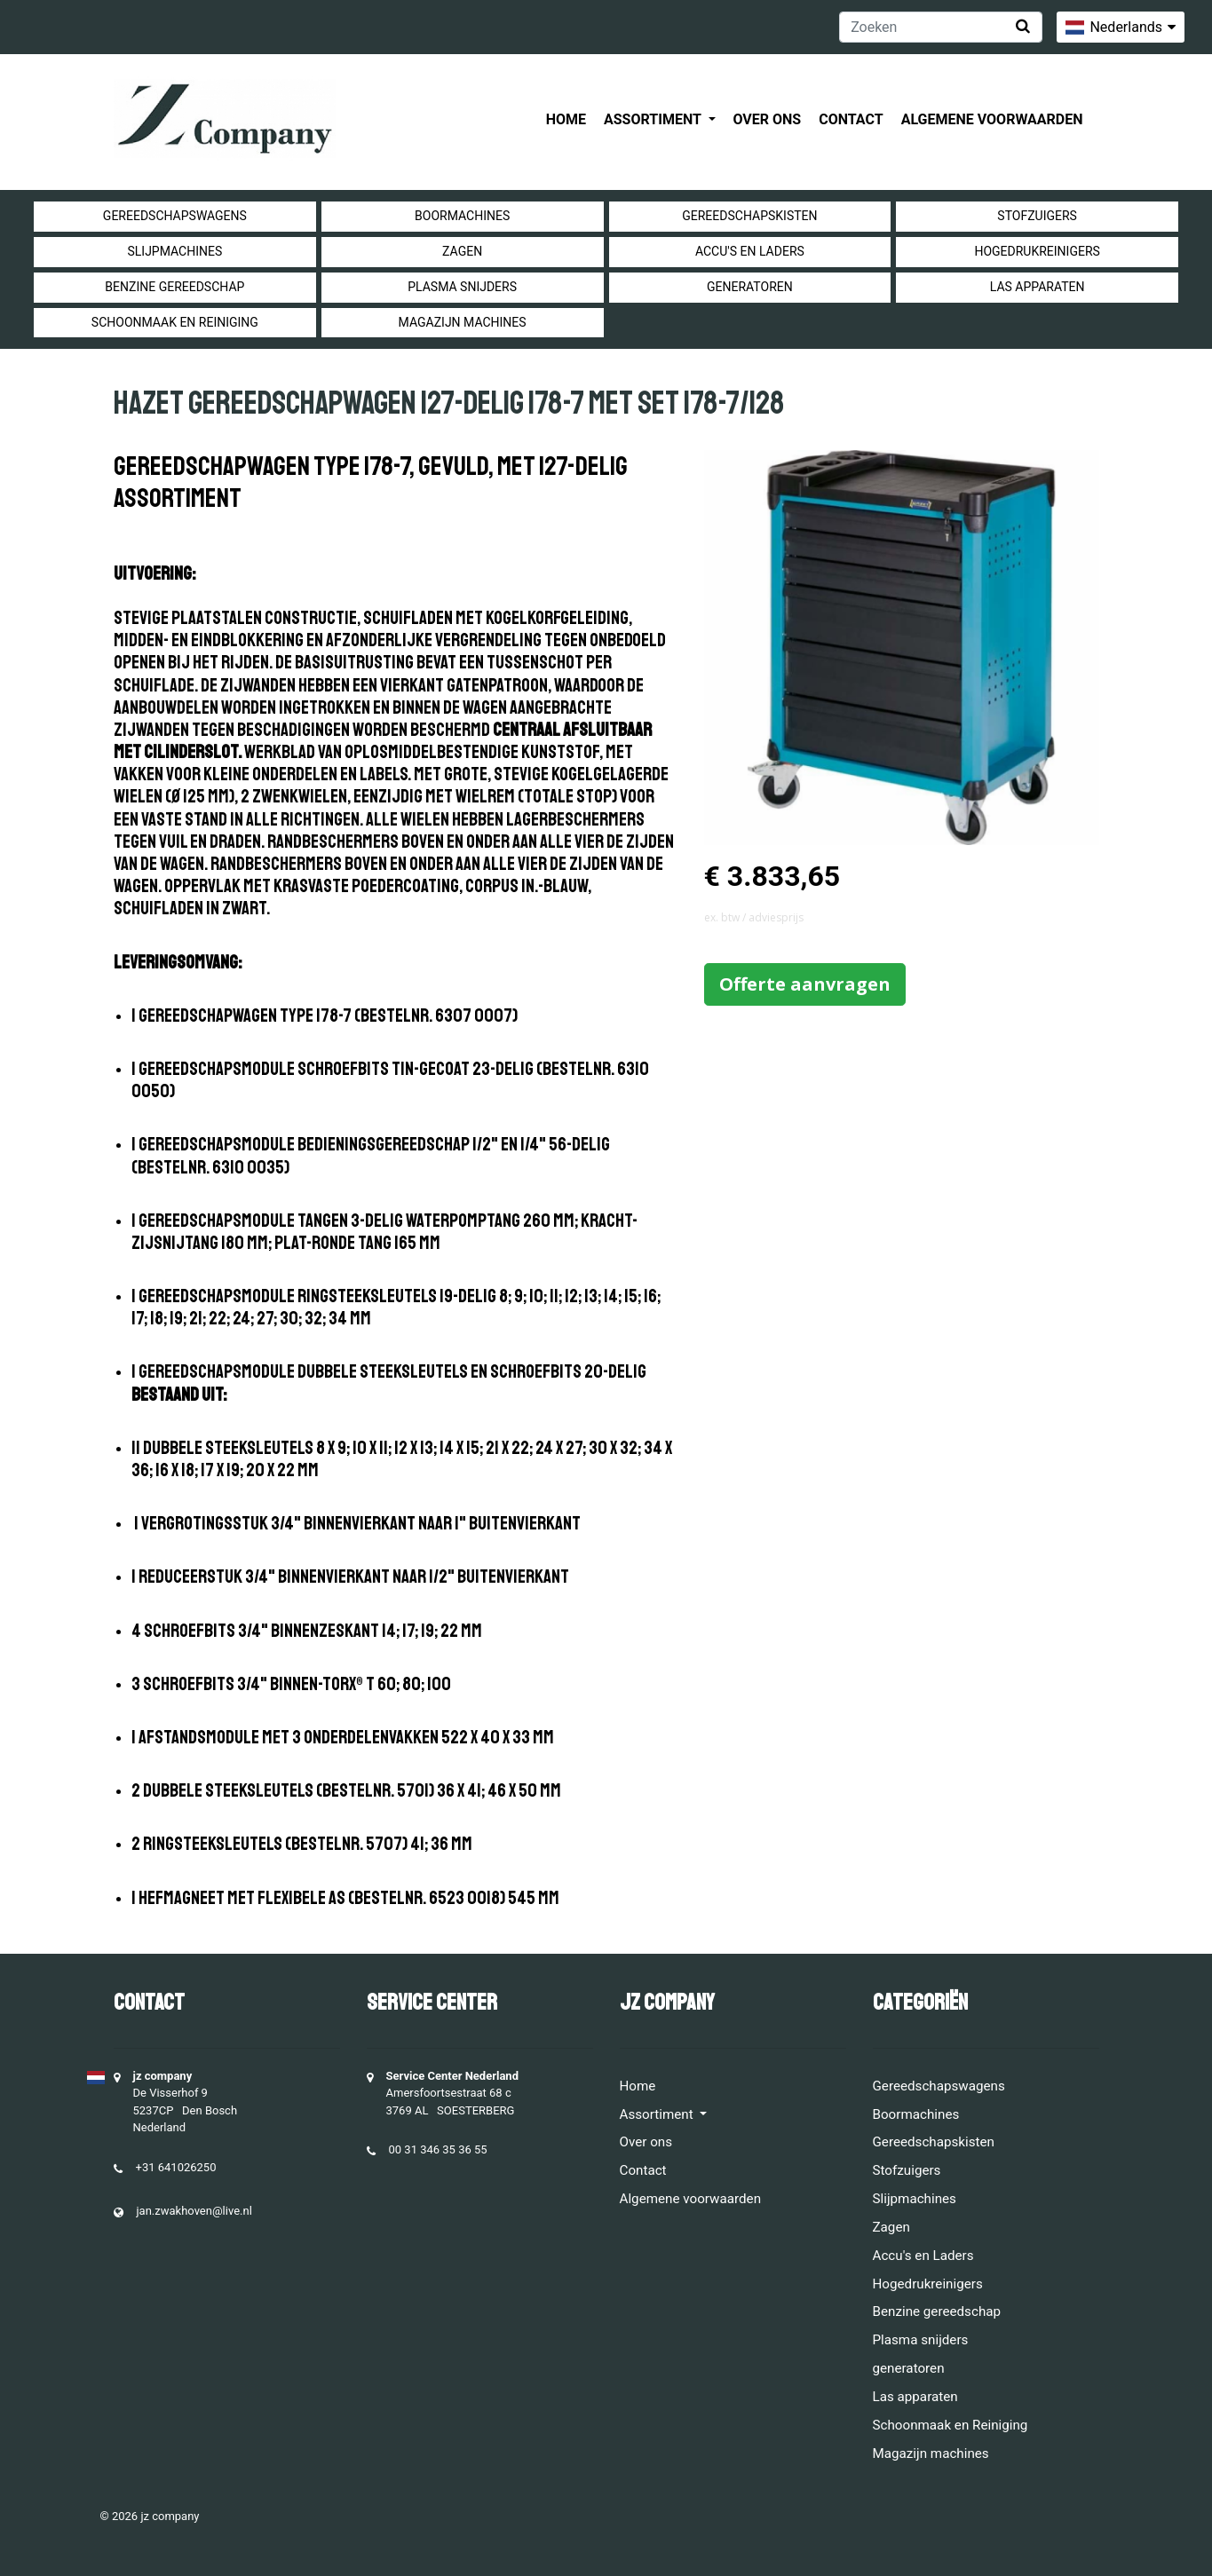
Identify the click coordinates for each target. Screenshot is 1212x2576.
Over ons (767, 119)
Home (566, 119)
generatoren (750, 287)
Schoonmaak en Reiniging (174, 322)
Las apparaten (1037, 287)
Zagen (462, 251)
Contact (851, 119)
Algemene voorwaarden (992, 119)
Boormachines (462, 216)
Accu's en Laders (749, 251)
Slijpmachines (174, 251)
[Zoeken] (940, 27)
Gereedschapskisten (749, 216)
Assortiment (654, 119)
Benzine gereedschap (174, 287)
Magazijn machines (463, 322)
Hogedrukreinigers (1036, 251)
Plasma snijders (462, 287)
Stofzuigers (1037, 216)
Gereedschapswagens (175, 216)
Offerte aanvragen (805, 984)
